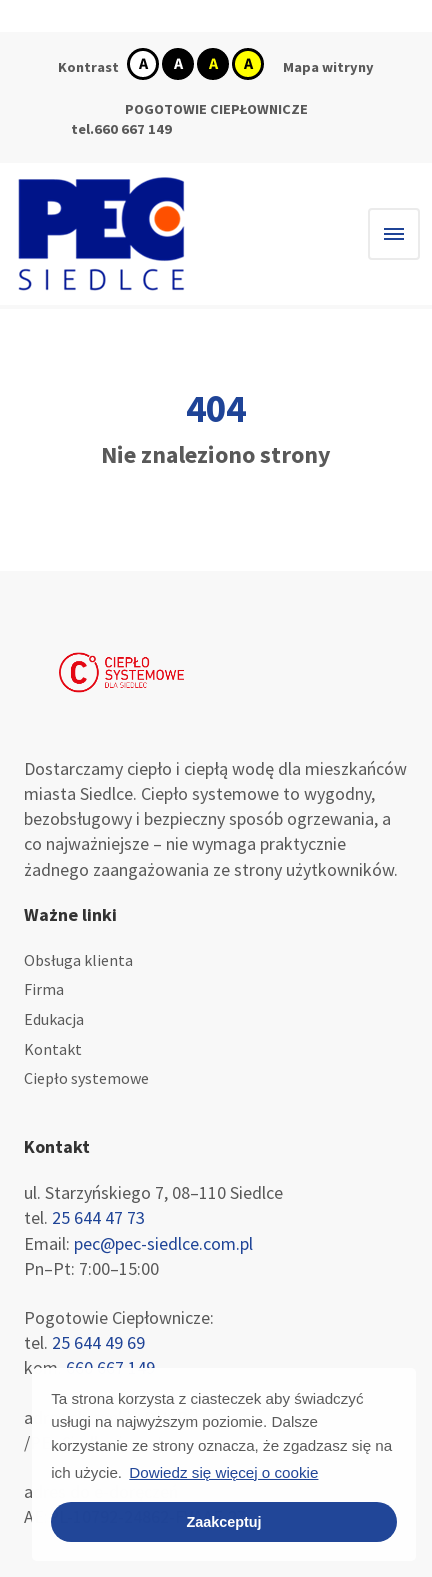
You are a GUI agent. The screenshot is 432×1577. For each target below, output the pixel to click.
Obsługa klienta (78, 960)
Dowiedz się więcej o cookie (223, 1472)
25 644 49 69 (98, 1342)
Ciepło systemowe (86, 1078)
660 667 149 (133, 129)
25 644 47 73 (98, 1217)
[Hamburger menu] (394, 234)
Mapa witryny (328, 67)
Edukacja (54, 1019)
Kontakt (53, 1049)
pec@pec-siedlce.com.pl (161, 1243)
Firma (44, 989)
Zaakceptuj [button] (223, 1522)
